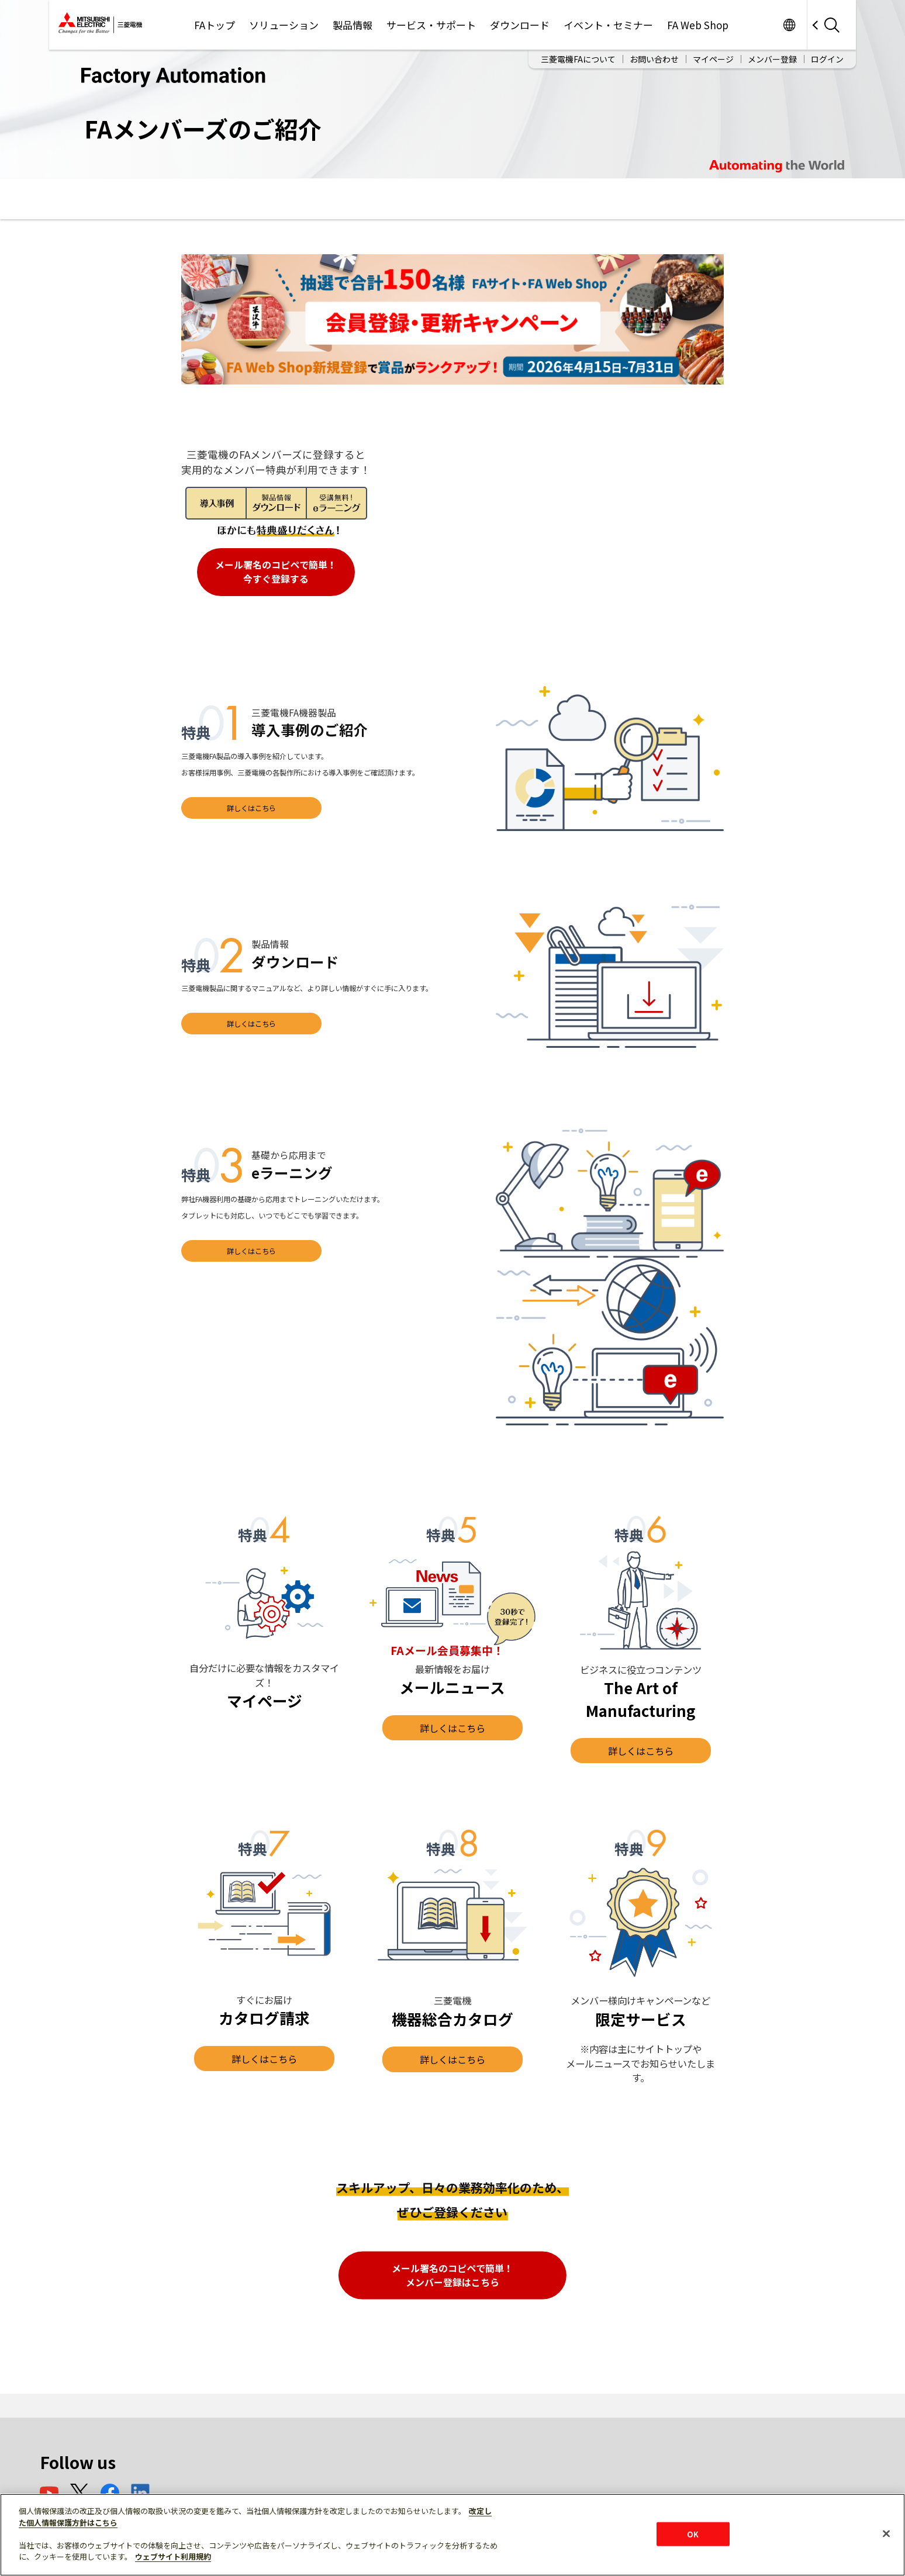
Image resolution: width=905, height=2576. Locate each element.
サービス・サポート (431, 25)
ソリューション (284, 25)
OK (693, 2533)
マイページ (713, 59)
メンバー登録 (772, 59)
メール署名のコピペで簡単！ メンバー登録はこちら (452, 2275)
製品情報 (352, 25)
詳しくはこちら (251, 808)
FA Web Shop (697, 25)
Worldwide (789, 25)
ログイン (827, 59)
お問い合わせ (654, 59)
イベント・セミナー (608, 25)
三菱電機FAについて (578, 59)
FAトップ (214, 25)
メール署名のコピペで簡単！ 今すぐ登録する (276, 572)
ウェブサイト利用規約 (173, 2556)
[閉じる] (886, 2533)
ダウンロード (520, 25)
